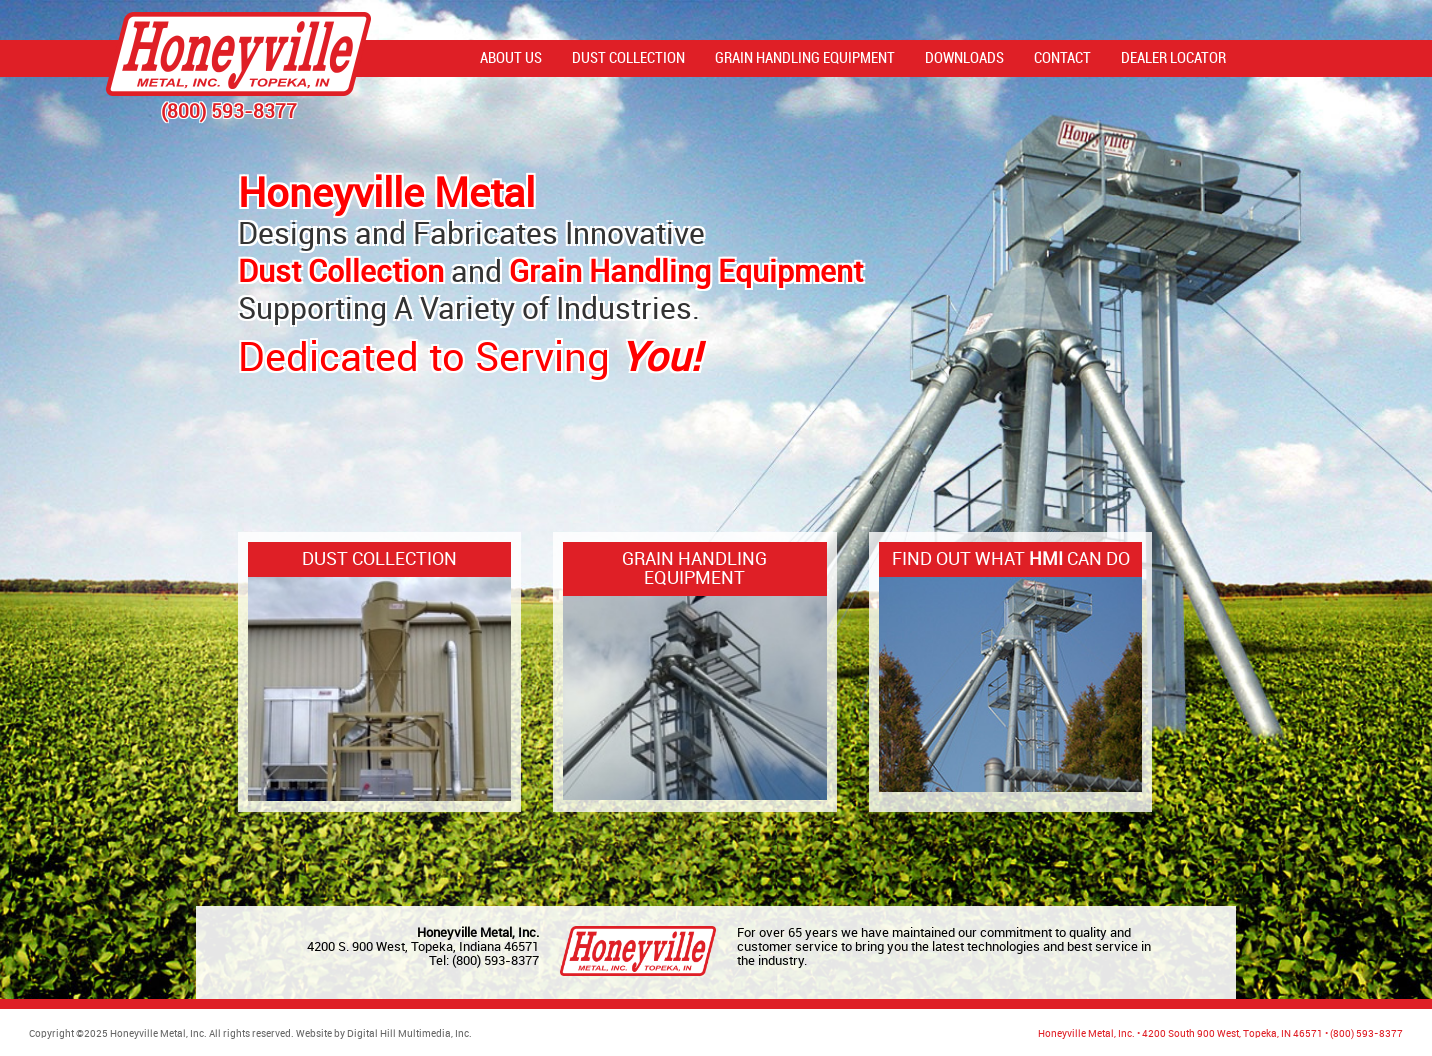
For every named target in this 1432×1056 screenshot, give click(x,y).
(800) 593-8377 (495, 961)
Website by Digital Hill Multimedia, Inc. (384, 1034)
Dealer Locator (1173, 59)
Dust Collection (628, 59)
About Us (511, 59)
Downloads (964, 59)
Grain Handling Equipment (805, 59)
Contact (1062, 59)
